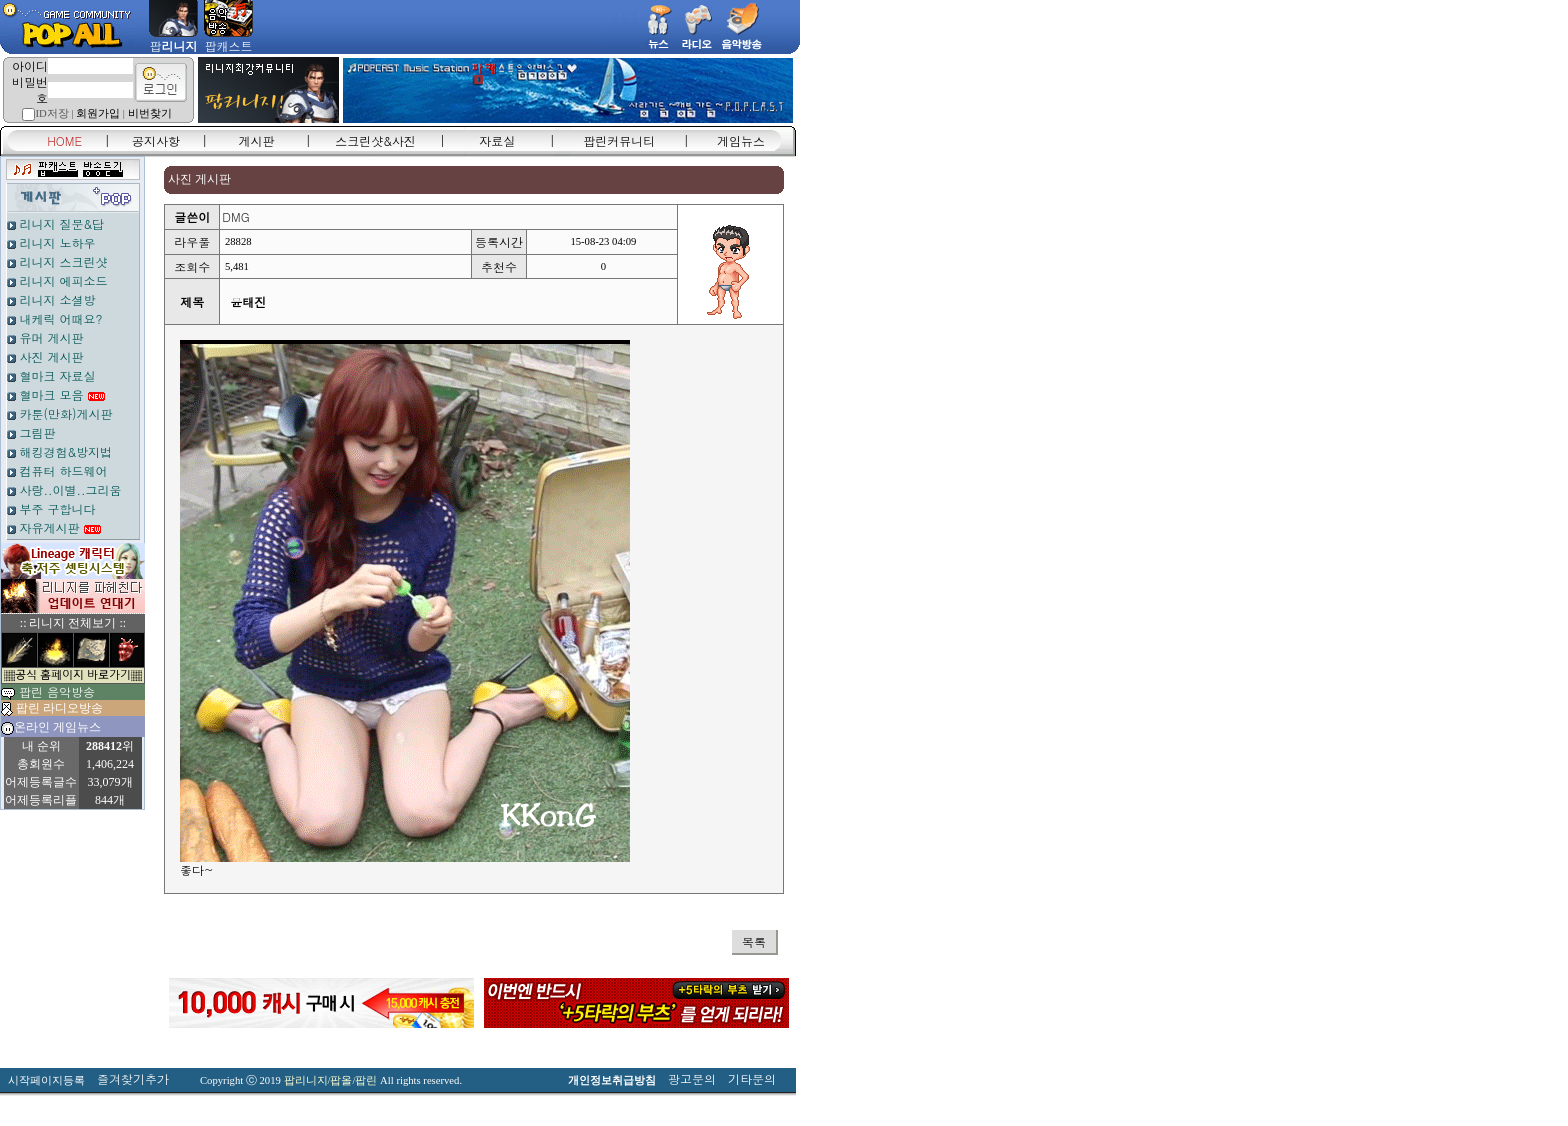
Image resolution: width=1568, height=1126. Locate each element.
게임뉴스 (741, 140)
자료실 (497, 140)
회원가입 (98, 113)
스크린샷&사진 (375, 140)
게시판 (257, 140)
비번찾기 (150, 113)
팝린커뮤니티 (619, 140)
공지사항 (156, 140)
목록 (754, 941)
